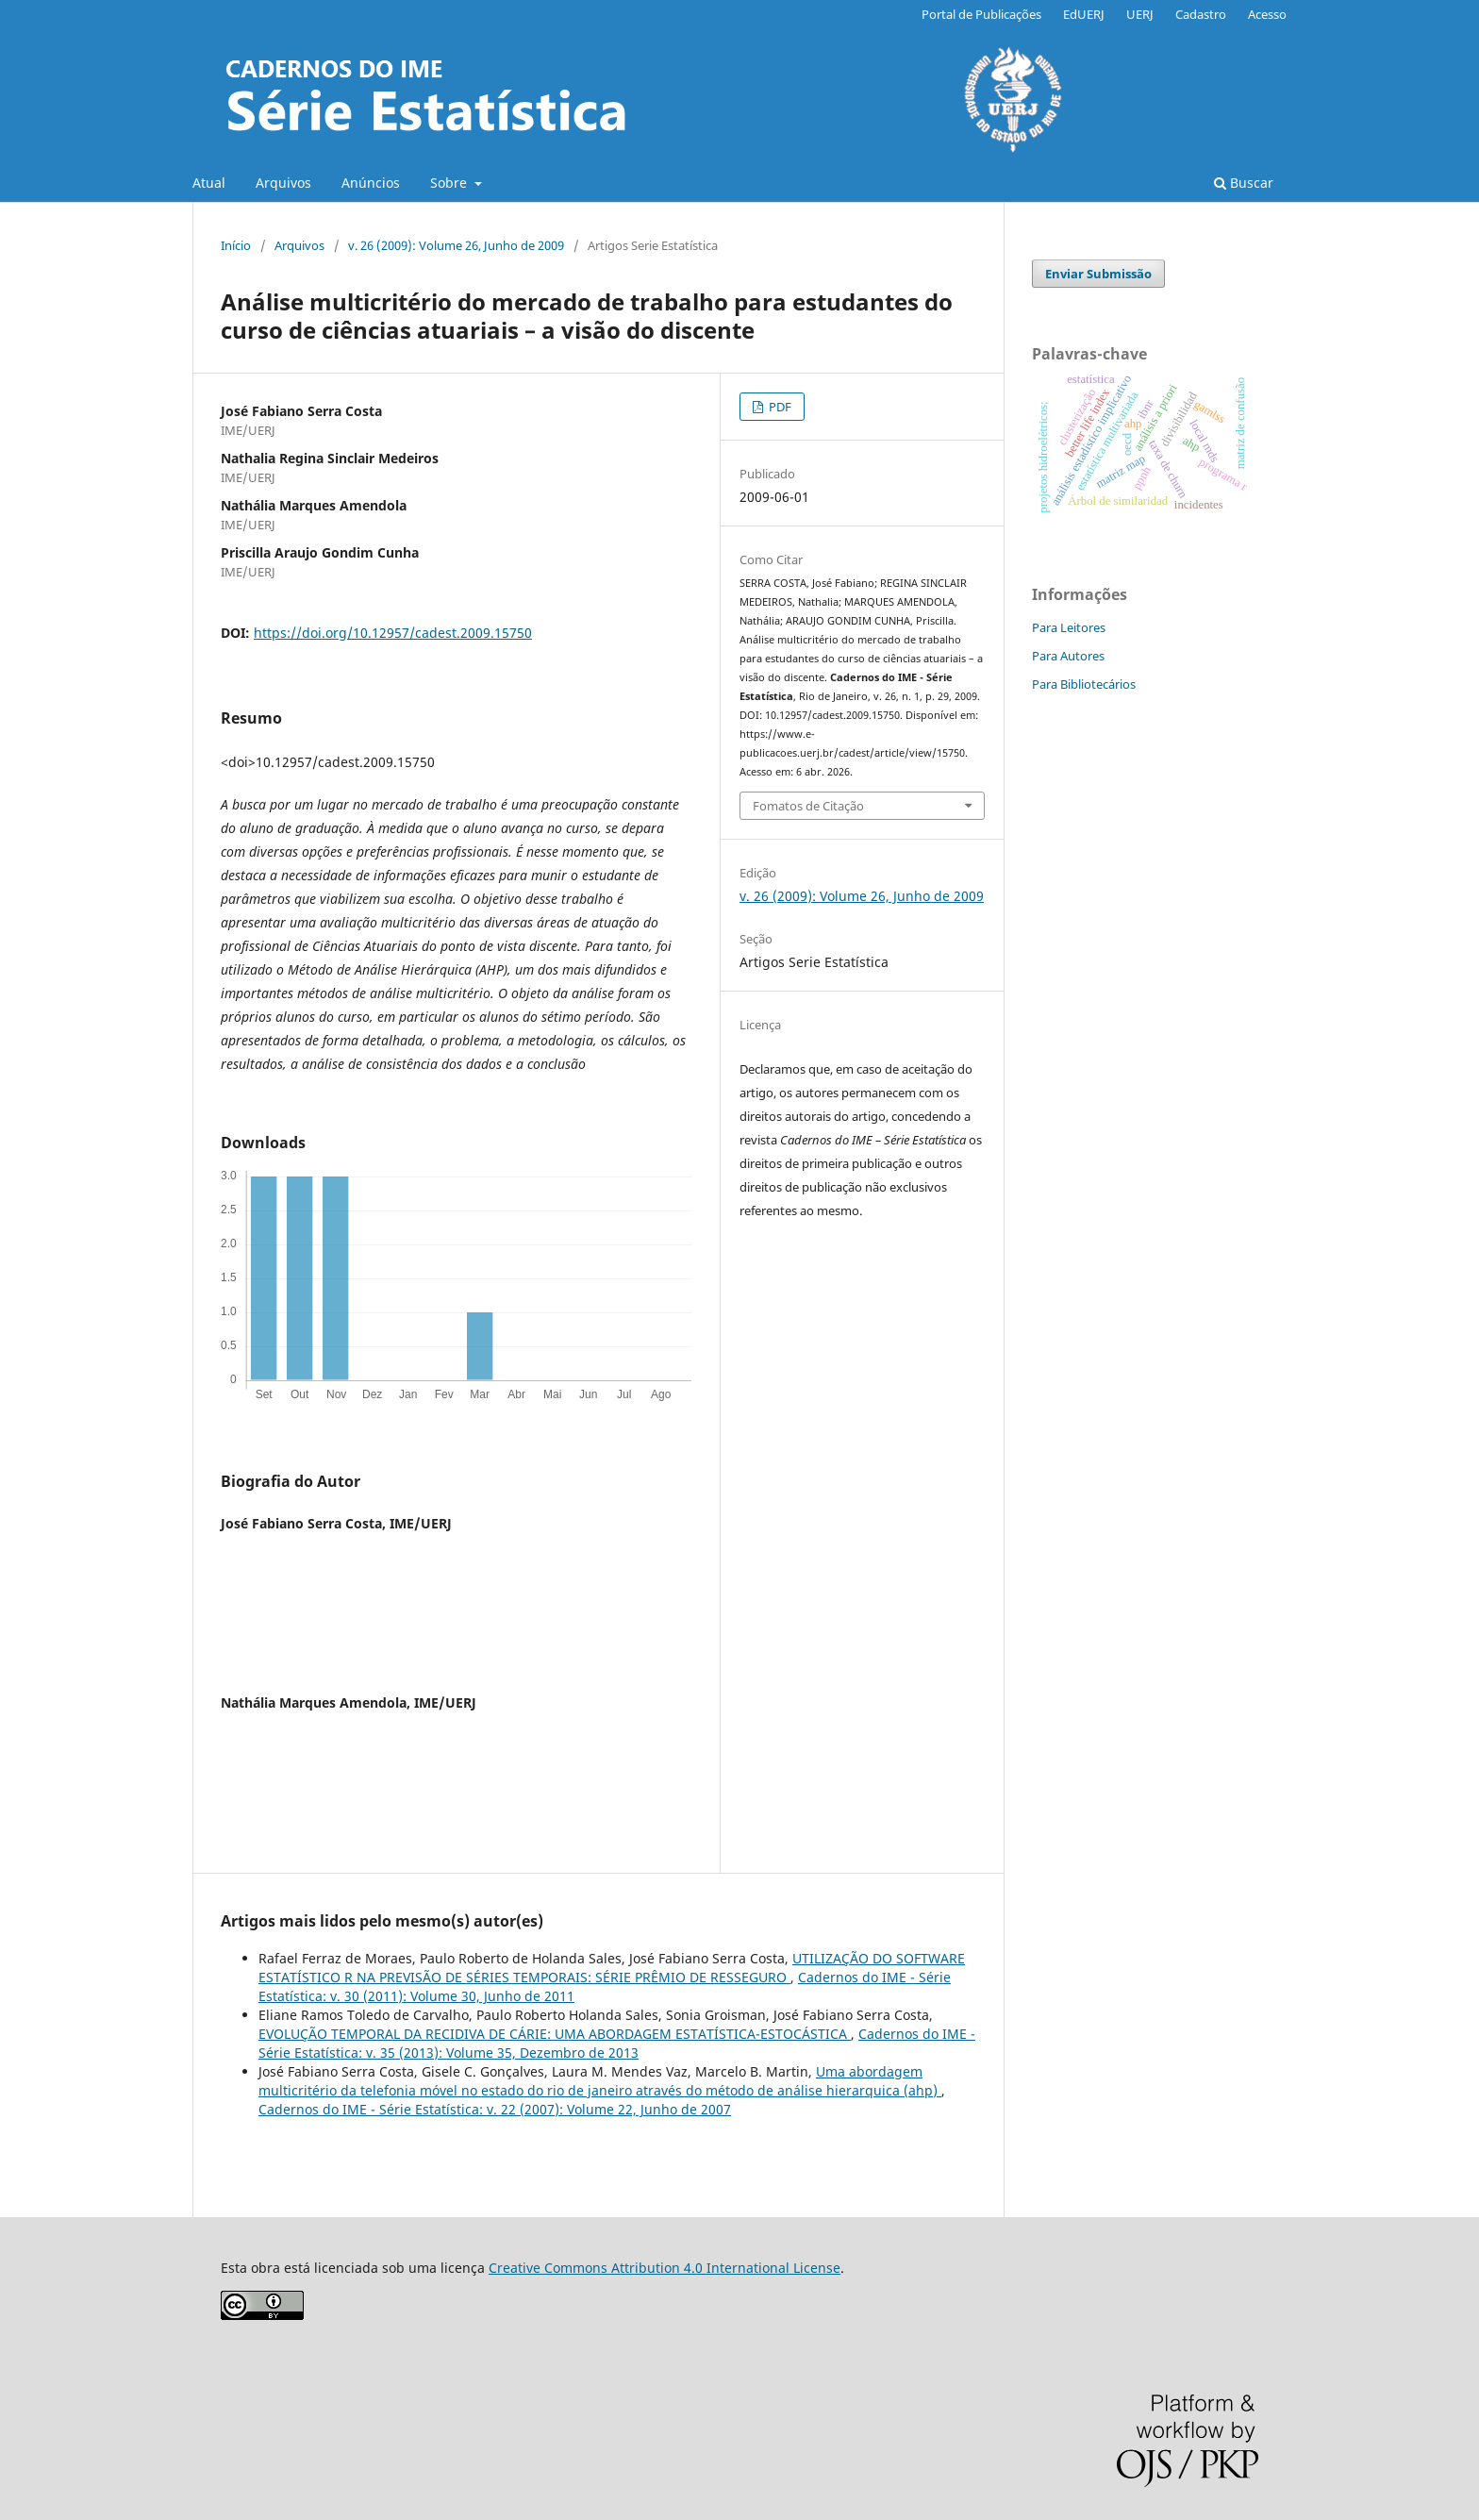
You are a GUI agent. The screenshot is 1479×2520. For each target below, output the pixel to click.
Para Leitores (1068, 627)
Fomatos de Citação (808, 805)
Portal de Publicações (981, 14)
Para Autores (1068, 655)
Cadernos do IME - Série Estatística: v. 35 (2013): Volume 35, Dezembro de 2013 (616, 2043)
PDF (778, 406)
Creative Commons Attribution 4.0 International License (664, 2268)
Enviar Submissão (1098, 273)
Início (236, 245)
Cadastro (1200, 14)
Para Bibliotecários (1084, 684)
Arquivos (283, 183)
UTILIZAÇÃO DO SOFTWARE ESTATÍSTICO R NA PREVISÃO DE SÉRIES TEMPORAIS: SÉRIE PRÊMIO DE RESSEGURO (611, 1967)
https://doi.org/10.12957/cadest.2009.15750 (393, 633)
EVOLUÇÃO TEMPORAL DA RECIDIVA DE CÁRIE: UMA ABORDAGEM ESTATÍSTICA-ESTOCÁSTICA (554, 2034)
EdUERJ (1084, 14)
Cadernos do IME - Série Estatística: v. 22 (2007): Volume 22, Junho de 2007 (494, 2109)
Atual (208, 183)
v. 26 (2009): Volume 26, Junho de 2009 (456, 245)
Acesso (1267, 14)
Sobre (450, 183)
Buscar (1243, 183)
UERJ (1140, 14)
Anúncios (370, 183)
